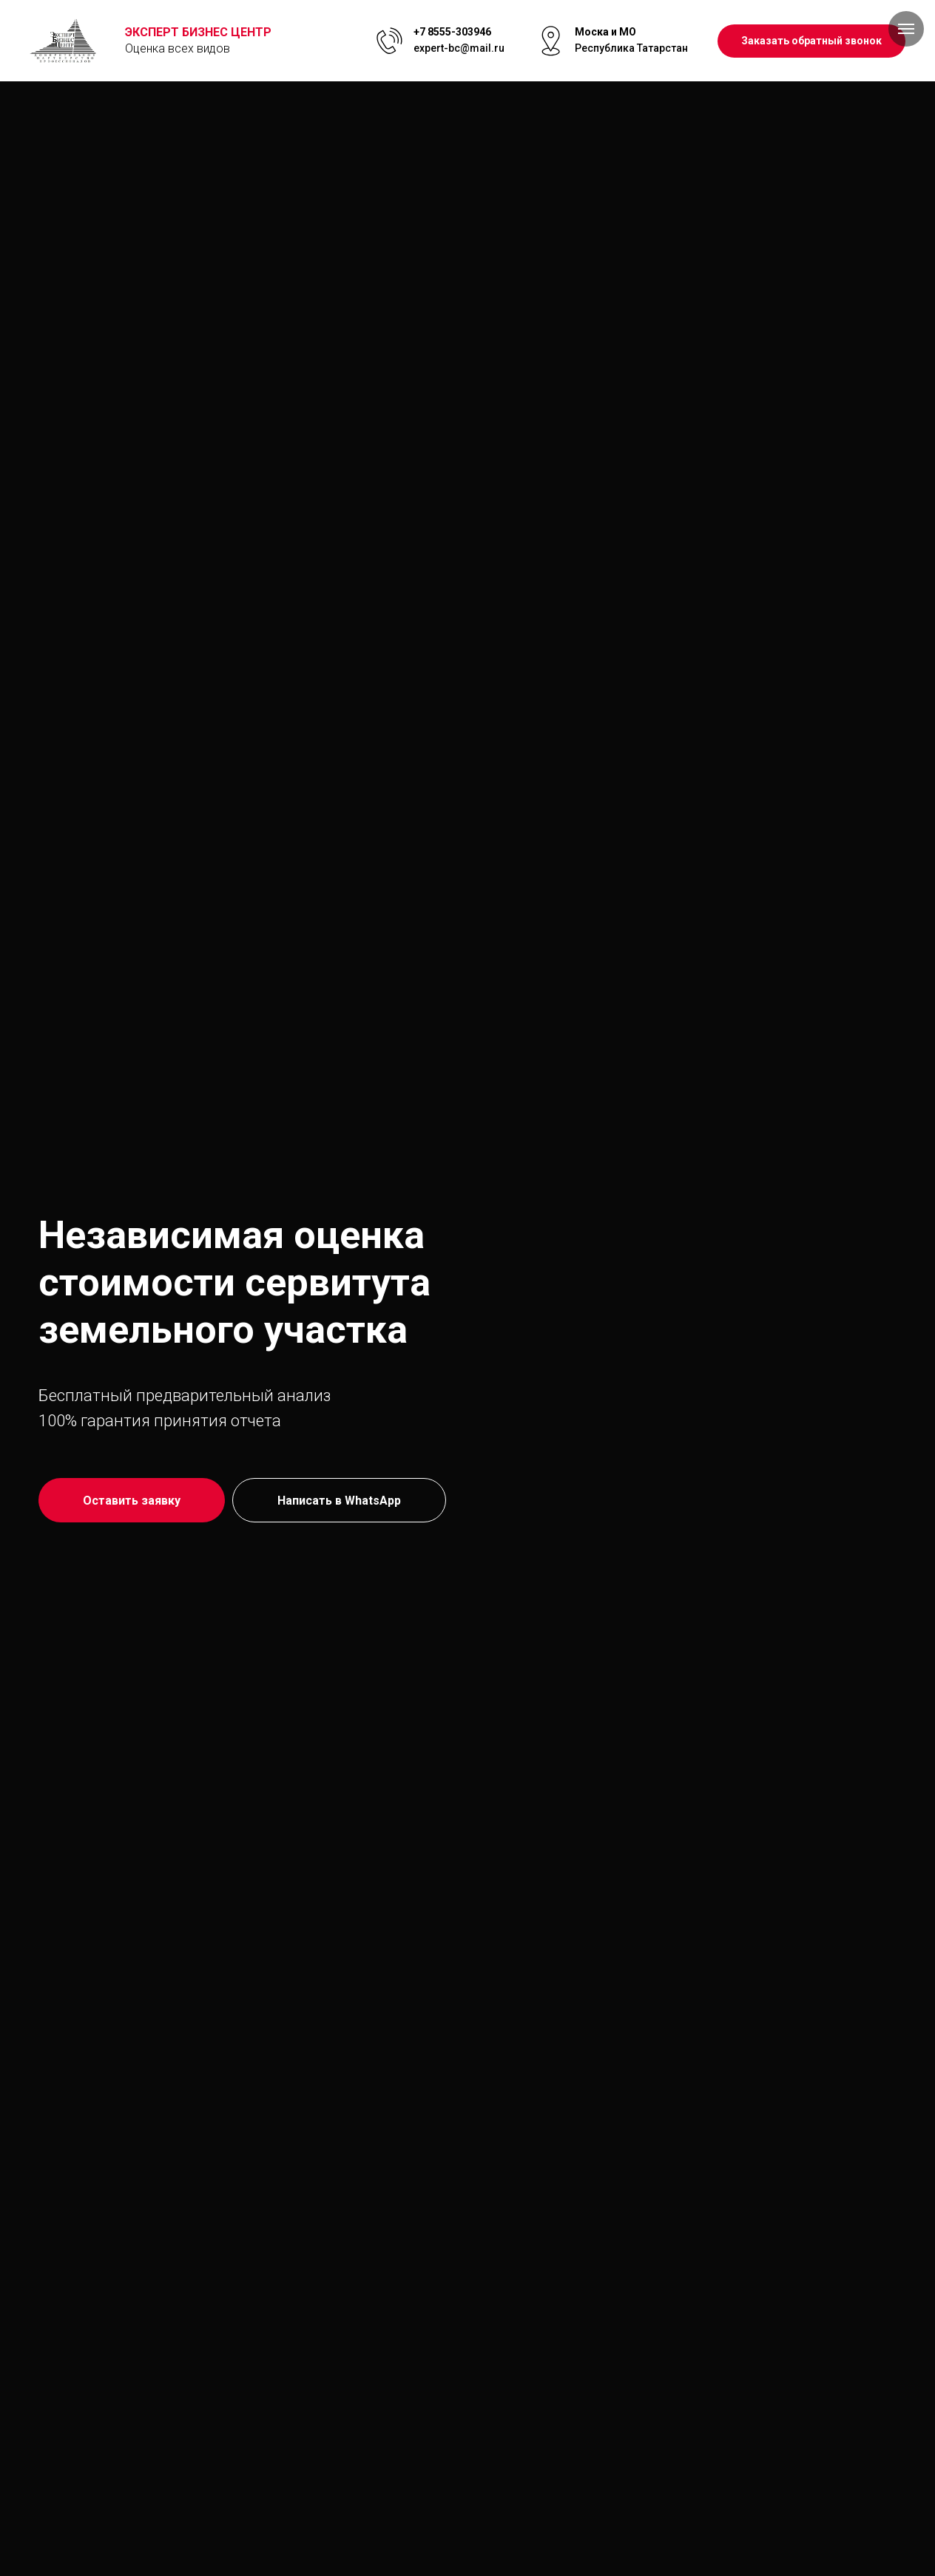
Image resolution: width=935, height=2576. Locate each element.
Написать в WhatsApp (339, 1501)
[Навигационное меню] (906, 29)
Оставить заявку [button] (131, 1501)
